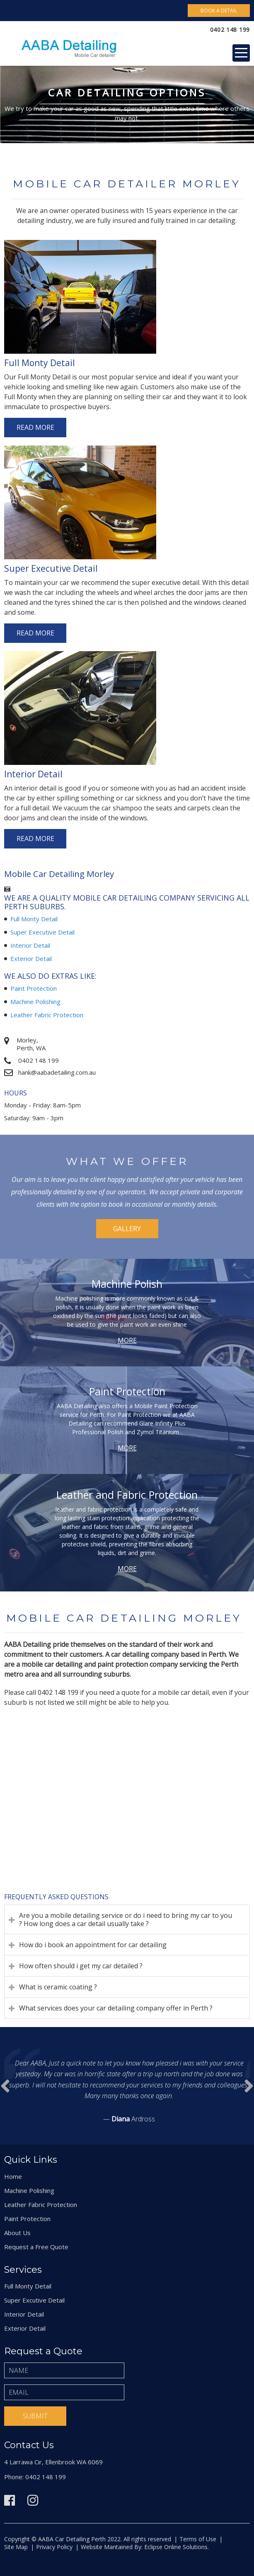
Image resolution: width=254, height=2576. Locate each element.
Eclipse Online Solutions (175, 2547)
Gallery (127, 1228)
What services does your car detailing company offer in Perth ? (116, 2008)
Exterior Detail (31, 958)
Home (13, 2176)
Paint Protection (33, 988)
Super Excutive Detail (34, 2300)
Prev (249, 2085)
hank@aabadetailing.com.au (57, 1072)
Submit (35, 2415)
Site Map (16, 2547)
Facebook (9, 2500)
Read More (35, 427)
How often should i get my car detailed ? (81, 1965)
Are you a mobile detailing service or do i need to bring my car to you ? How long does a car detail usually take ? (125, 1919)
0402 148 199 (230, 30)
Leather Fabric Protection (46, 1015)
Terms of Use (197, 2539)
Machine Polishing (35, 1001)
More (127, 1340)
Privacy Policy (54, 2547)
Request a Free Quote (36, 2247)
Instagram (32, 2500)
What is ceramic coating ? (58, 1986)
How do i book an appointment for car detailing (93, 1944)
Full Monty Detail (34, 919)
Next (5, 2085)
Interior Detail (30, 945)
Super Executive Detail (42, 932)
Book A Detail (219, 10)
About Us (17, 2233)
